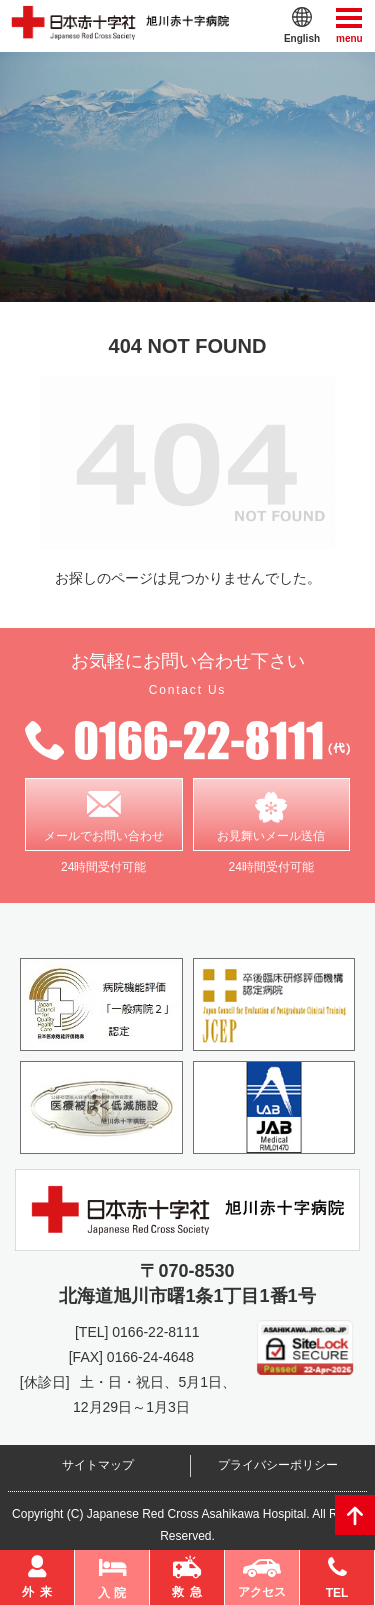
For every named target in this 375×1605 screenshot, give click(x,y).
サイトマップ (98, 1465)
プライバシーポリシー (278, 1465)
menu (349, 24)
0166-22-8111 (155, 1332)
